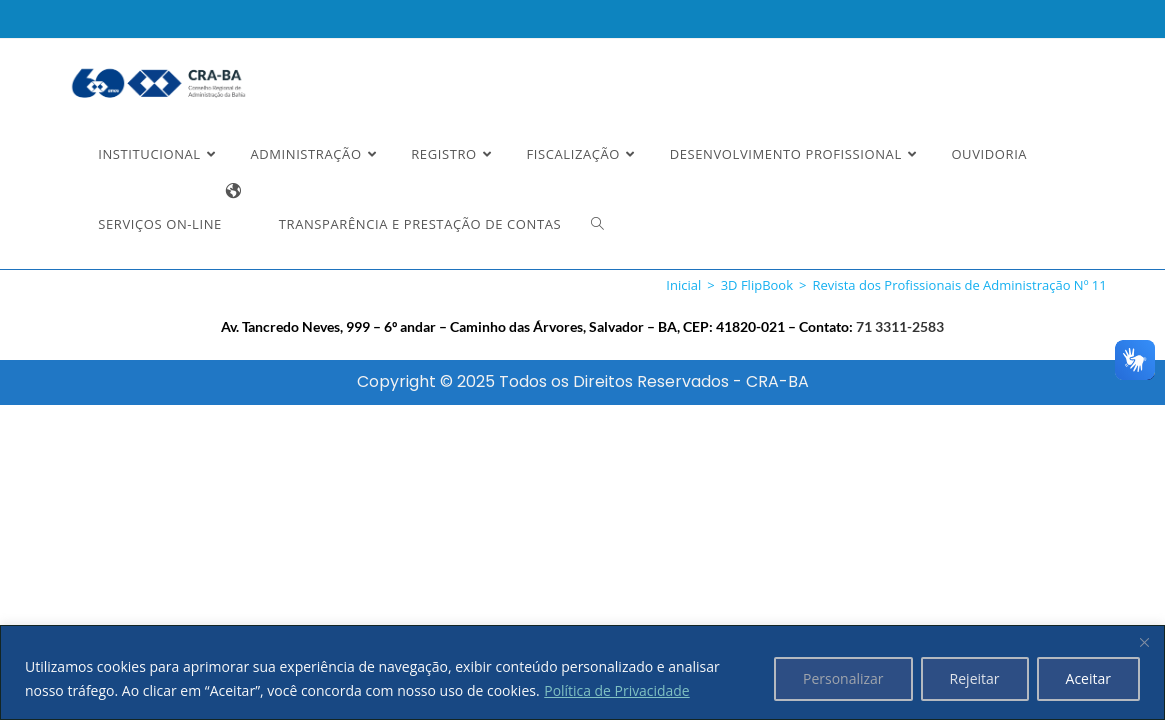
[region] (582, 672)
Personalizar (843, 678)
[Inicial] (683, 285)
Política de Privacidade (617, 690)
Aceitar (1088, 678)
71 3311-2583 (900, 326)
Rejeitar (975, 678)
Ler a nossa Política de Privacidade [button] (154, 32)
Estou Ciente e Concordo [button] (1037, 36)
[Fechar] (1144, 642)
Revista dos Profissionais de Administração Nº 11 (959, 285)
